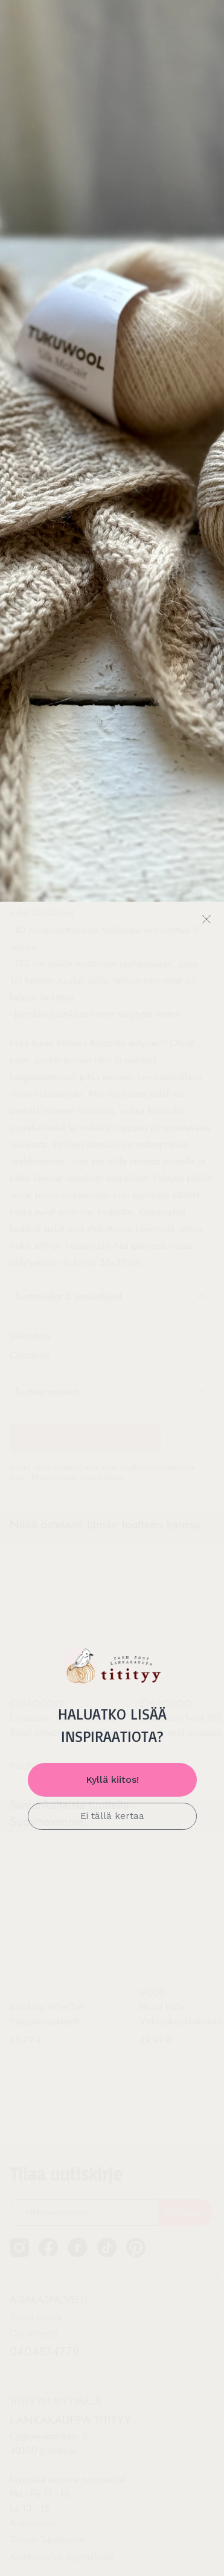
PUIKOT (179, 77)
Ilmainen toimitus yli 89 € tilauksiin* (112, 18)
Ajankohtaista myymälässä (62, 2529)
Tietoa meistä (36, 2289)
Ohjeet (110, 77)
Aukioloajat (33, 2495)
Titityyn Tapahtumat (47, 2512)
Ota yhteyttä (34, 2306)
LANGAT (37, 77)
